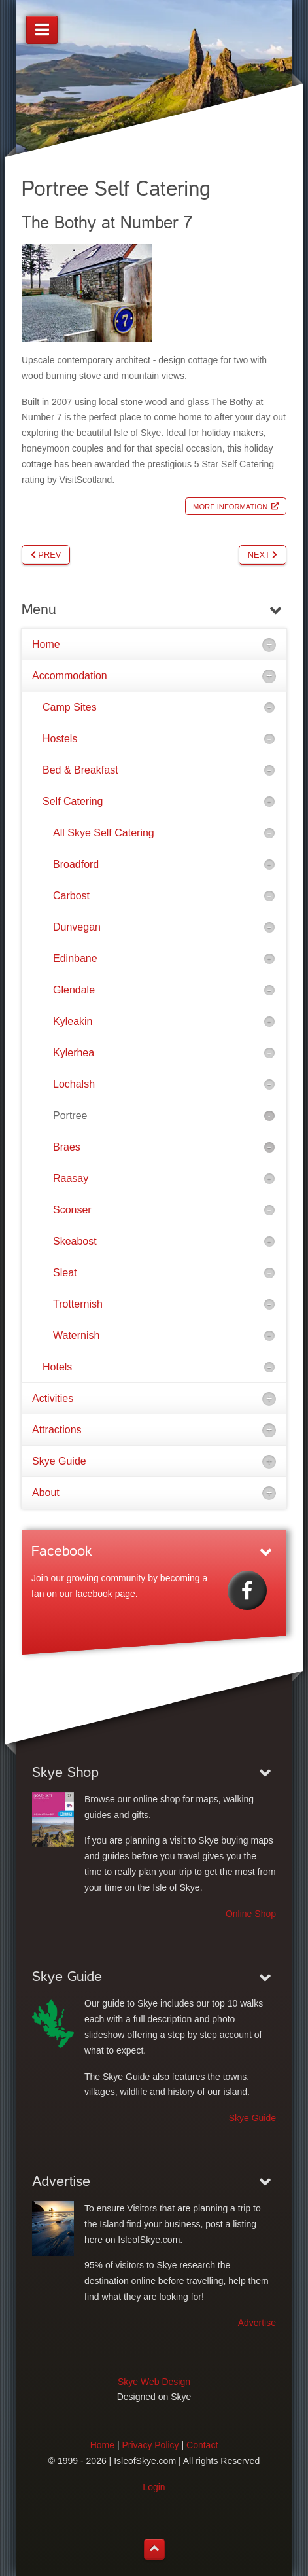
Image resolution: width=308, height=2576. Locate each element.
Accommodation (69, 675)
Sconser (72, 1209)
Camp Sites (70, 707)
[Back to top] (154, 2549)
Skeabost (75, 1241)
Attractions (57, 1429)
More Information (230, 506)
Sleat (65, 1272)
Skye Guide (59, 1461)
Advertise (257, 2322)
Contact (202, 2445)
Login (154, 2487)
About (46, 1492)
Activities (52, 1398)
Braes (66, 1147)
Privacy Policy (150, 2445)
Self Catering (73, 801)
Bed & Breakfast (80, 770)
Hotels (57, 1366)
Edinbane (75, 958)
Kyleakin (72, 1021)
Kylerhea (73, 1052)
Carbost (71, 895)
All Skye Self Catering (103, 832)
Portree (70, 1115)
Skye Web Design (154, 2381)
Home (46, 644)
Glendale (74, 989)
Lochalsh (74, 1084)
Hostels (60, 738)
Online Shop (251, 1913)
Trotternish (78, 1304)
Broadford (76, 864)
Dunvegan (77, 927)
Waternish (76, 1335)
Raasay (70, 1178)
